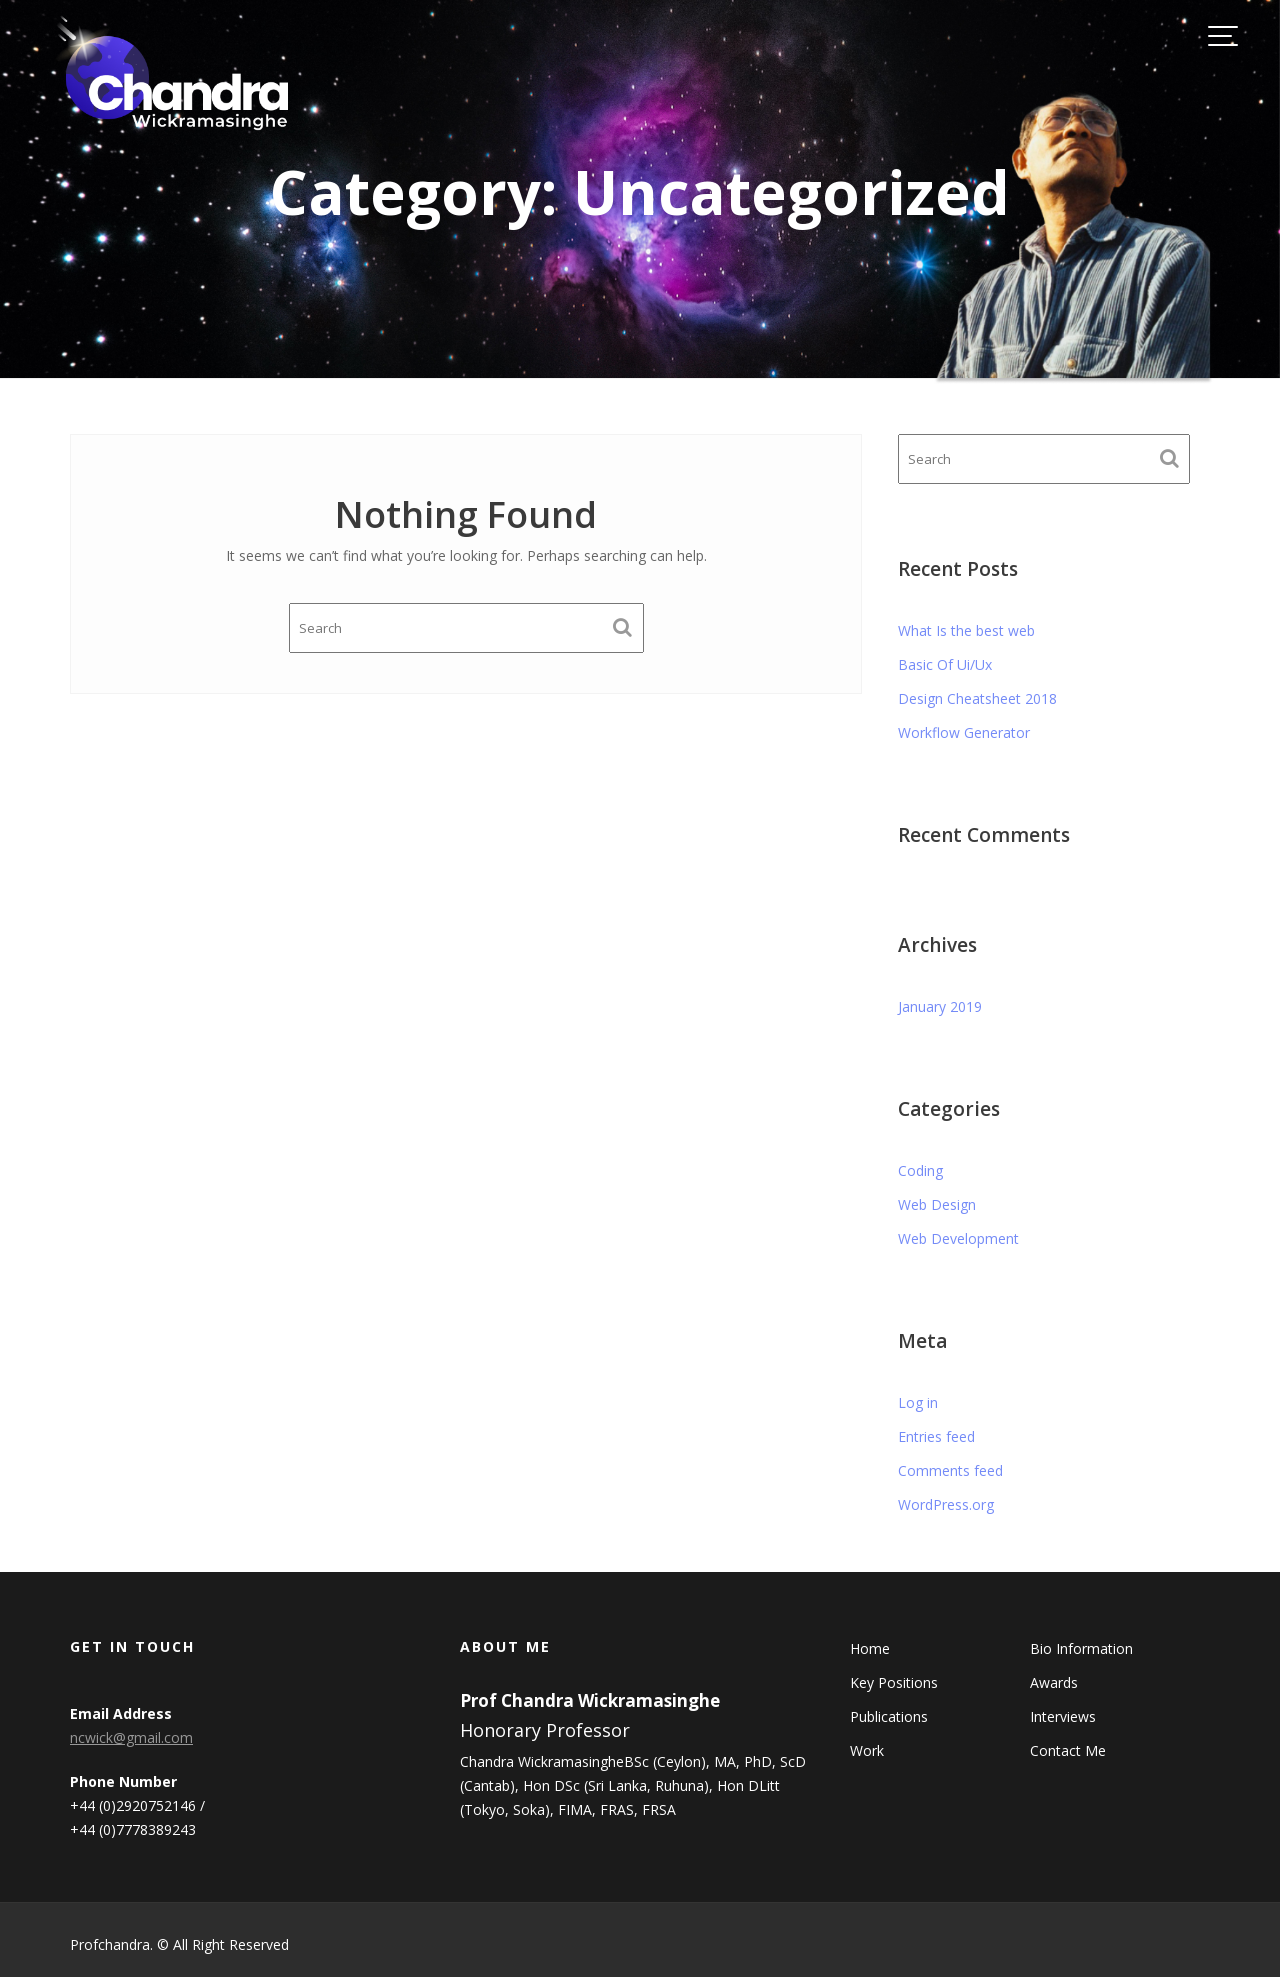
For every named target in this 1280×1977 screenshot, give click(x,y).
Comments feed (950, 1470)
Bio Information (1080, 1649)
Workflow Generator (964, 732)
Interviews (1062, 1715)
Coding (920, 1170)
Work (870, 1749)
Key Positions (897, 1682)
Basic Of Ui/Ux (945, 664)
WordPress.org (946, 1504)
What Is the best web (966, 630)
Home (873, 1649)
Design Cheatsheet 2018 (977, 698)
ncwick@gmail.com (134, 1737)
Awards (1053, 1682)
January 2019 (940, 1006)
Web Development (958, 1238)
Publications (892, 1715)
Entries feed (936, 1436)
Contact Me (1067, 1749)
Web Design (937, 1204)
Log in (918, 1402)
